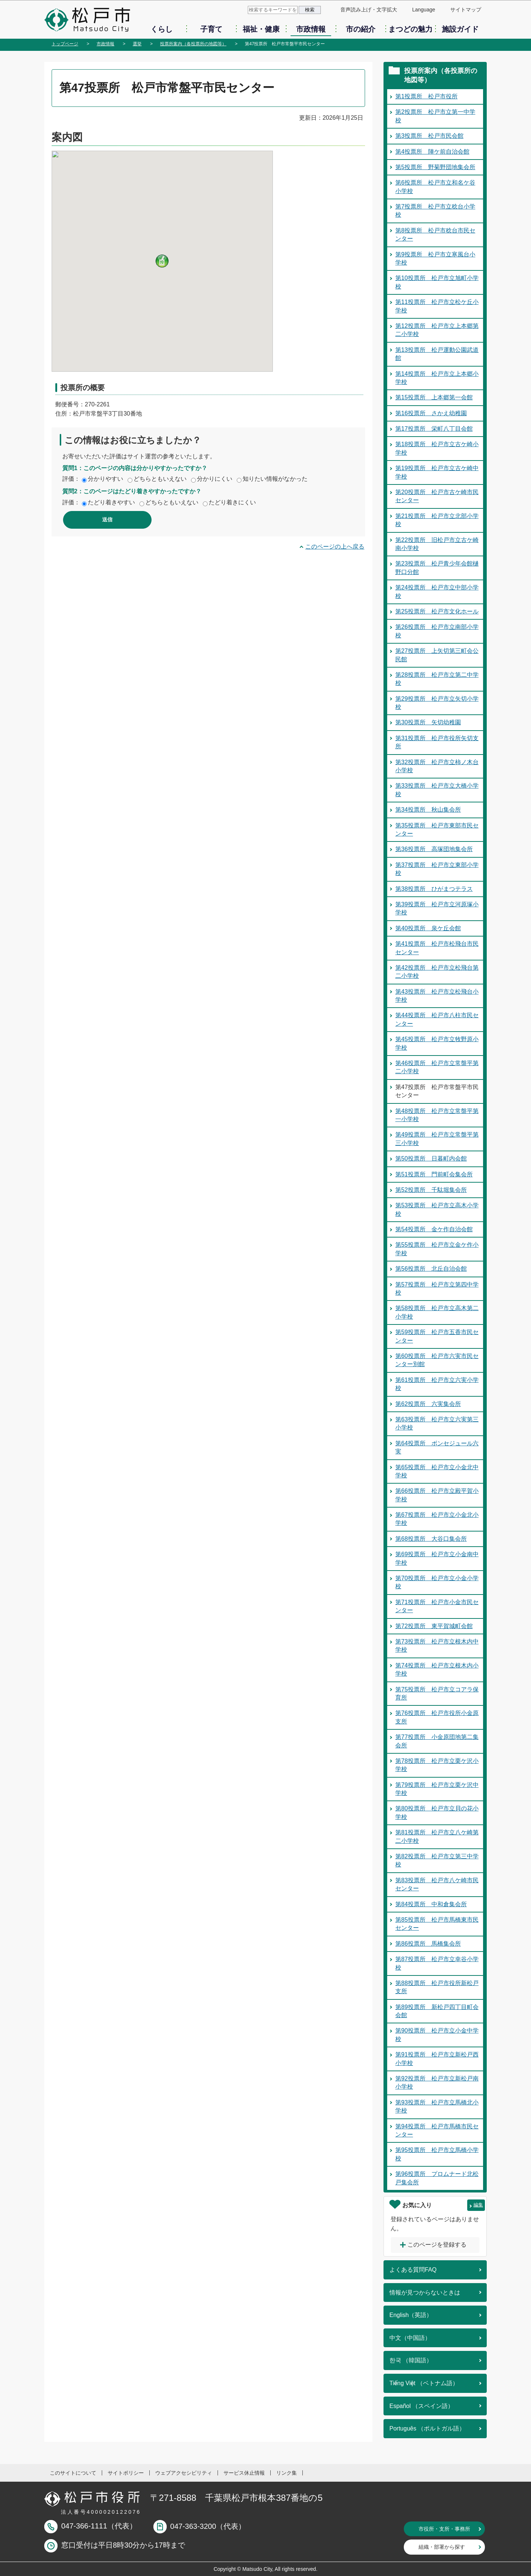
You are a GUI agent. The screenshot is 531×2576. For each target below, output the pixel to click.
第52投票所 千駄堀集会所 (431, 1190)
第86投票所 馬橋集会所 (428, 1943)
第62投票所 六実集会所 (428, 1404)
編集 (478, 2205)
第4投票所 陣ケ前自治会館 (432, 151)
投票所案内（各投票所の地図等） (193, 43)
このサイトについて (73, 2473)
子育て (211, 29)
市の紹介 (360, 29)
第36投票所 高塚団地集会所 (434, 849)
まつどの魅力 (410, 29)
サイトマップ (465, 10)
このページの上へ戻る (334, 546)
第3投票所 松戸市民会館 (429, 136)
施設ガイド (460, 29)
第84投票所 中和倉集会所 (431, 1904)
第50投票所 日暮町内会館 (431, 1158)
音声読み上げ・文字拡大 (368, 10)
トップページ (65, 43)
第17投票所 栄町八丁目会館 (434, 429)
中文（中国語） (410, 2338)
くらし (161, 29)
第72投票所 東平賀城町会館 (434, 1626)
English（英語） (410, 2315)
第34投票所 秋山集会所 (428, 809)
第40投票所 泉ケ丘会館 (428, 928)
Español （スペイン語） (421, 2406)
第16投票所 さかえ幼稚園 (431, 413)
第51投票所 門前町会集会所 (434, 1174)
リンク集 (286, 2473)
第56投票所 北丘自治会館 (431, 1269)
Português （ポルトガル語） (427, 2428)
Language (423, 10)
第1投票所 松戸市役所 (426, 96)
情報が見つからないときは (424, 2292)
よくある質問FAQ (413, 2270)
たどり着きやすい (111, 502)
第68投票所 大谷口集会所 (431, 1539)
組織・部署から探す (442, 2547)
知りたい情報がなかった (275, 479)
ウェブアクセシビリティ (183, 2473)
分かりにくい (214, 479)
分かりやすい (105, 479)
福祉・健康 (261, 29)
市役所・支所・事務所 (444, 2529)
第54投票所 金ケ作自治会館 (434, 1229)
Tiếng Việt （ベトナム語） (423, 2383)
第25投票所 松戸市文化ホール (437, 611)
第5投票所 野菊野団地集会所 (435, 167)
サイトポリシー (126, 2473)
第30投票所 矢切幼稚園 (428, 722)
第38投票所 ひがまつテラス (434, 889)
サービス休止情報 (244, 2473)
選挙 (137, 43)
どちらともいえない (160, 479)
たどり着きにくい (232, 502)
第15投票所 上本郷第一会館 (434, 397)
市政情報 (311, 29)
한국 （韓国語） (410, 2360)
